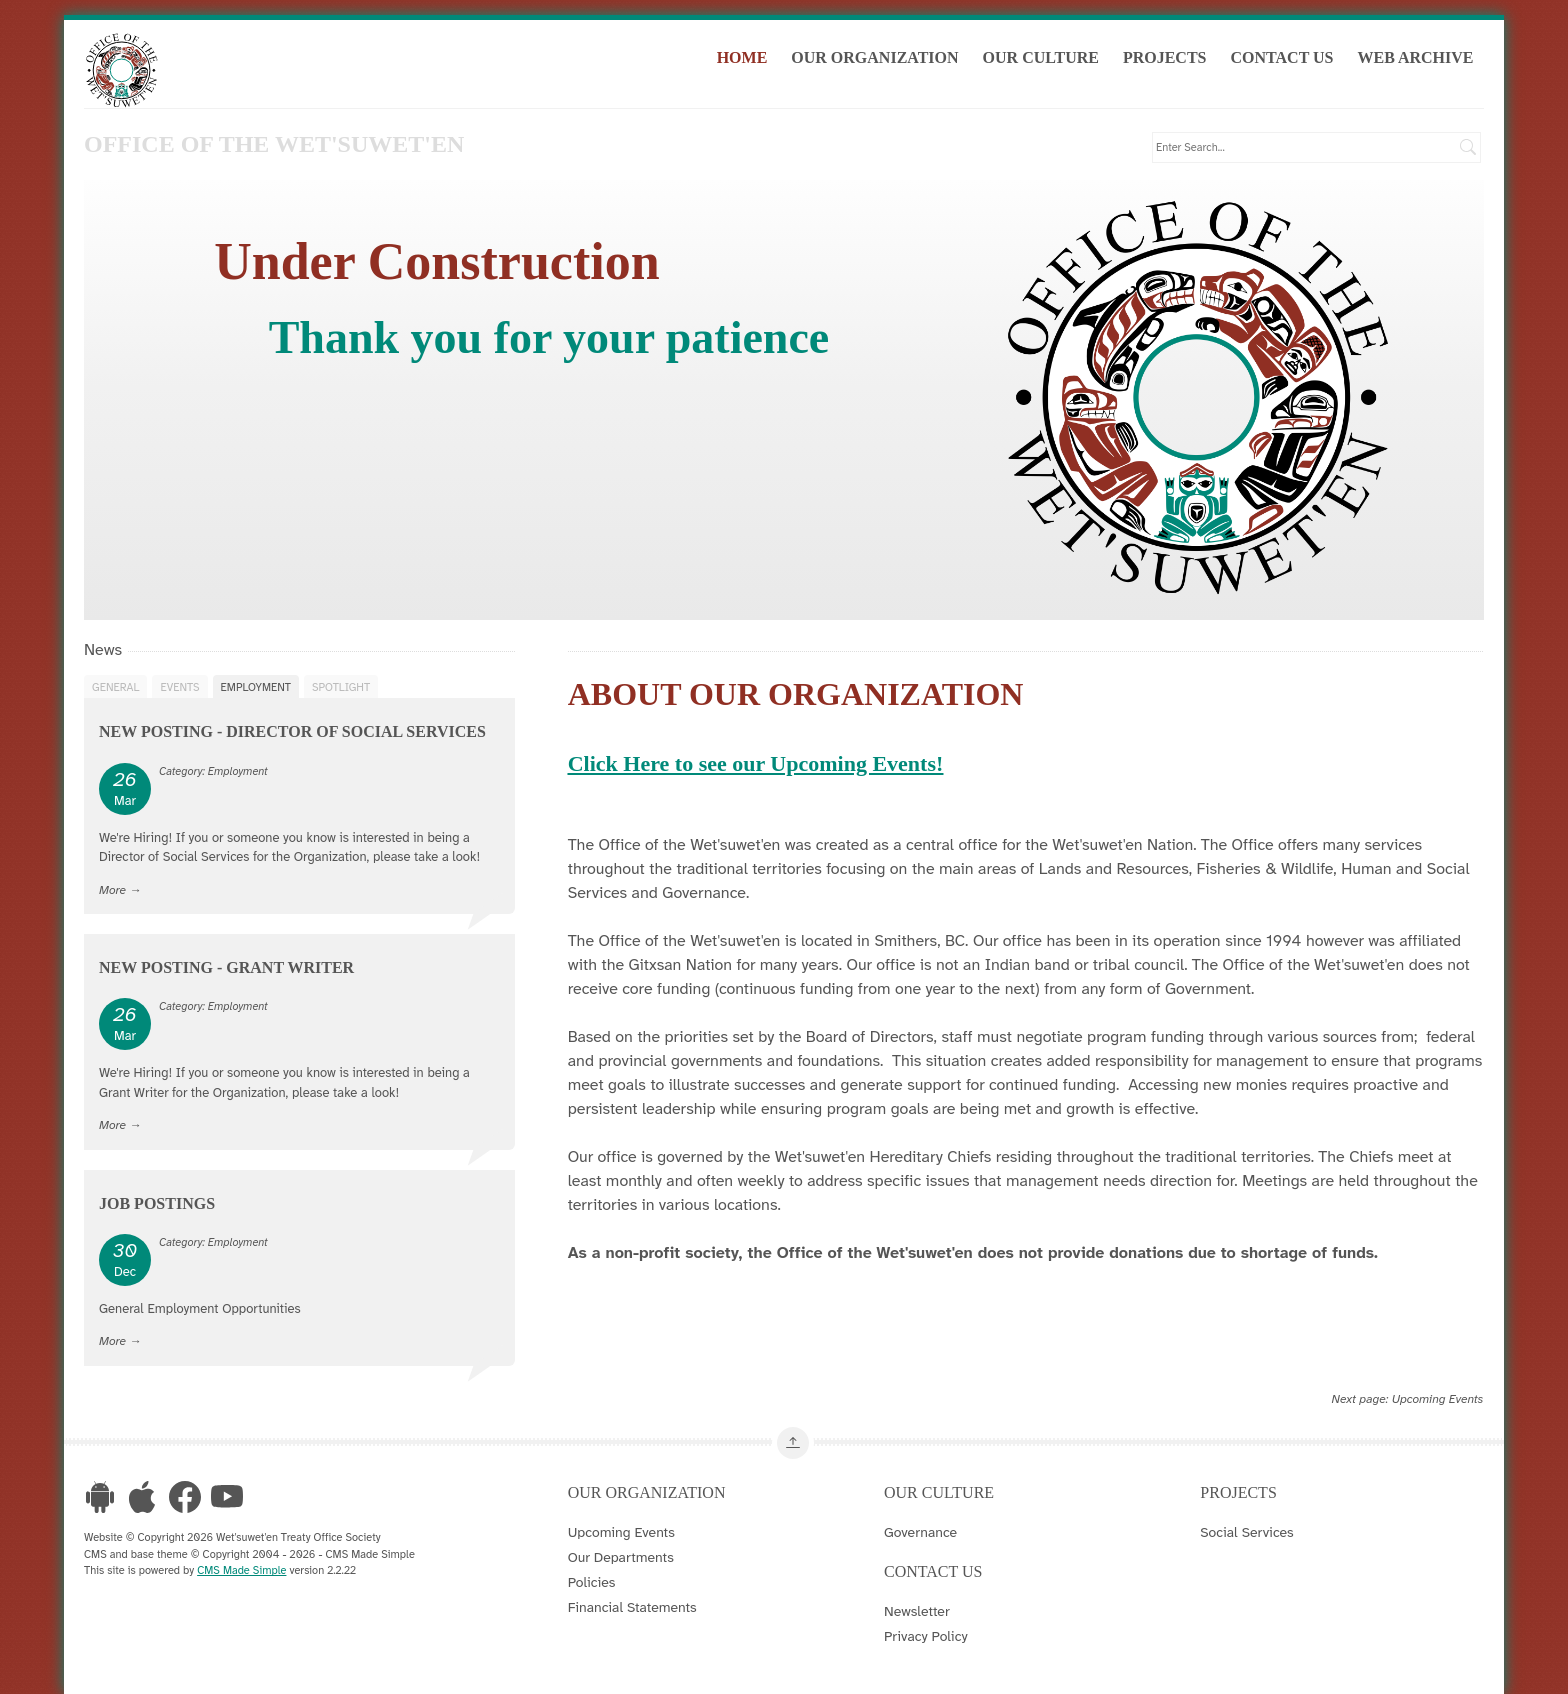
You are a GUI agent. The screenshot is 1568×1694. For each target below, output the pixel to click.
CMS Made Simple (241, 1570)
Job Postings (157, 1202)
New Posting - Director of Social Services (292, 731)
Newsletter (917, 1611)
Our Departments (621, 1557)
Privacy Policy (926, 1636)
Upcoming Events (1438, 1398)
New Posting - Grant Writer (226, 966)
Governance (920, 1532)
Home (745, 58)
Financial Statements (632, 1607)
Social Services (1246, 1532)
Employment (256, 686)
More (112, 889)
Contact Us (1285, 58)
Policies (592, 1582)
